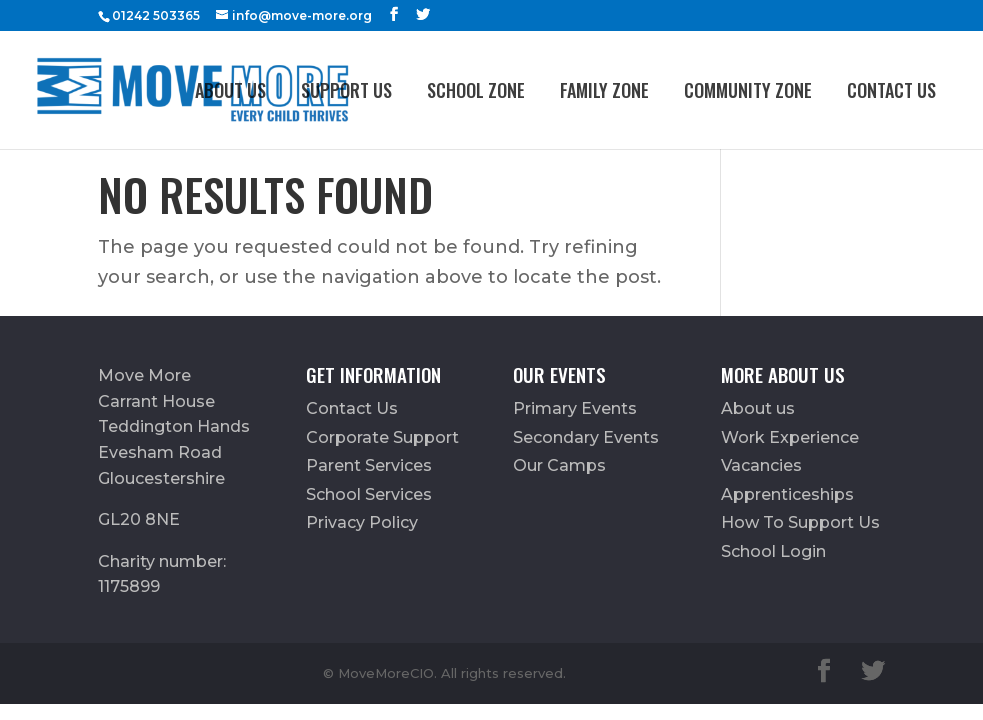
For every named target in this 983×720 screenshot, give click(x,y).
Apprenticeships (787, 494)
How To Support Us (800, 522)
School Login (773, 551)
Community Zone (748, 90)
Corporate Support (382, 437)
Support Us (346, 90)
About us (230, 90)
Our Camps (559, 465)
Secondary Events (586, 437)
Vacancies (761, 465)
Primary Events (575, 408)
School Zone (476, 90)
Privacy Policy (362, 522)
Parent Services (369, 465)
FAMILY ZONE (604, 90)
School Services (369, 494)
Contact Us (891, 90)
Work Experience (790, 437)
